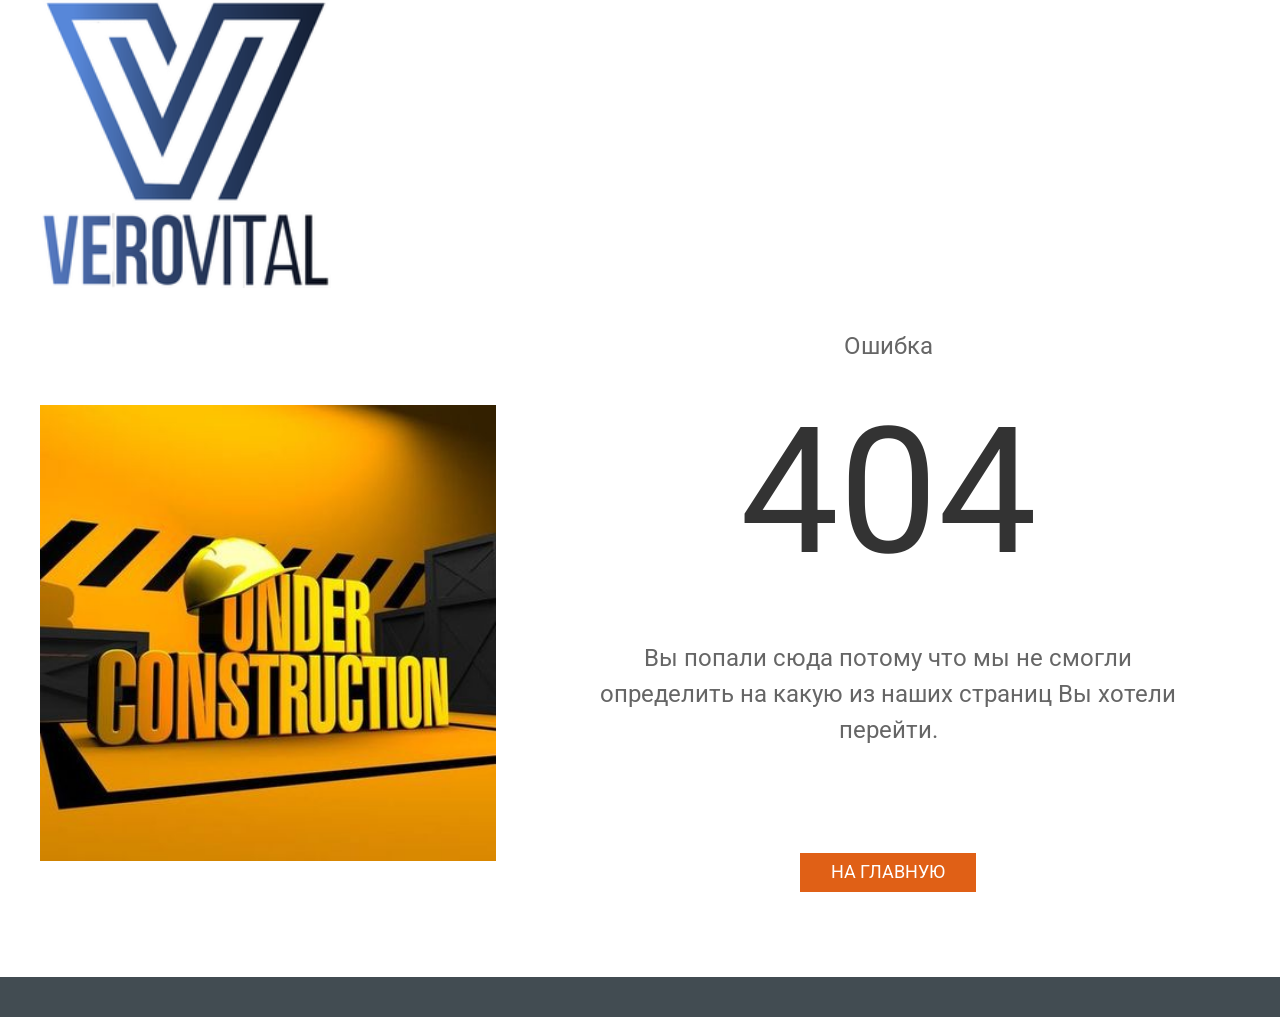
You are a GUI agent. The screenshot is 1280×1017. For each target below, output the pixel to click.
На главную (888, 872)
